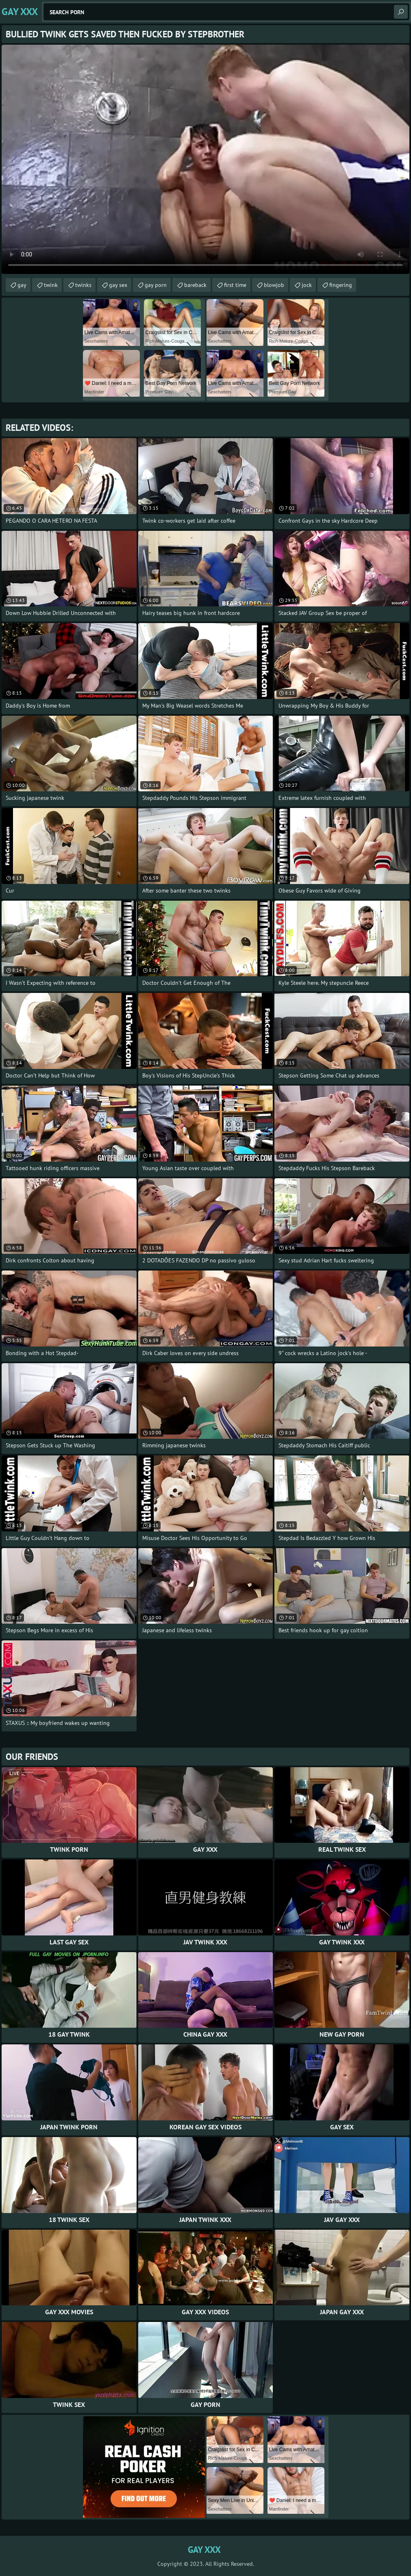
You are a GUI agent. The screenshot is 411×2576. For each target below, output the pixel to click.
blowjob (274, 285)
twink (51, 285)
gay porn (156, 285)
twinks (83, 285)
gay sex (118, 285)
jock (307, 285)
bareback (195, 285)
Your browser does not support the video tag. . (205, 159)
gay (21, 285)
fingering (340, 285)
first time (235, 285)
